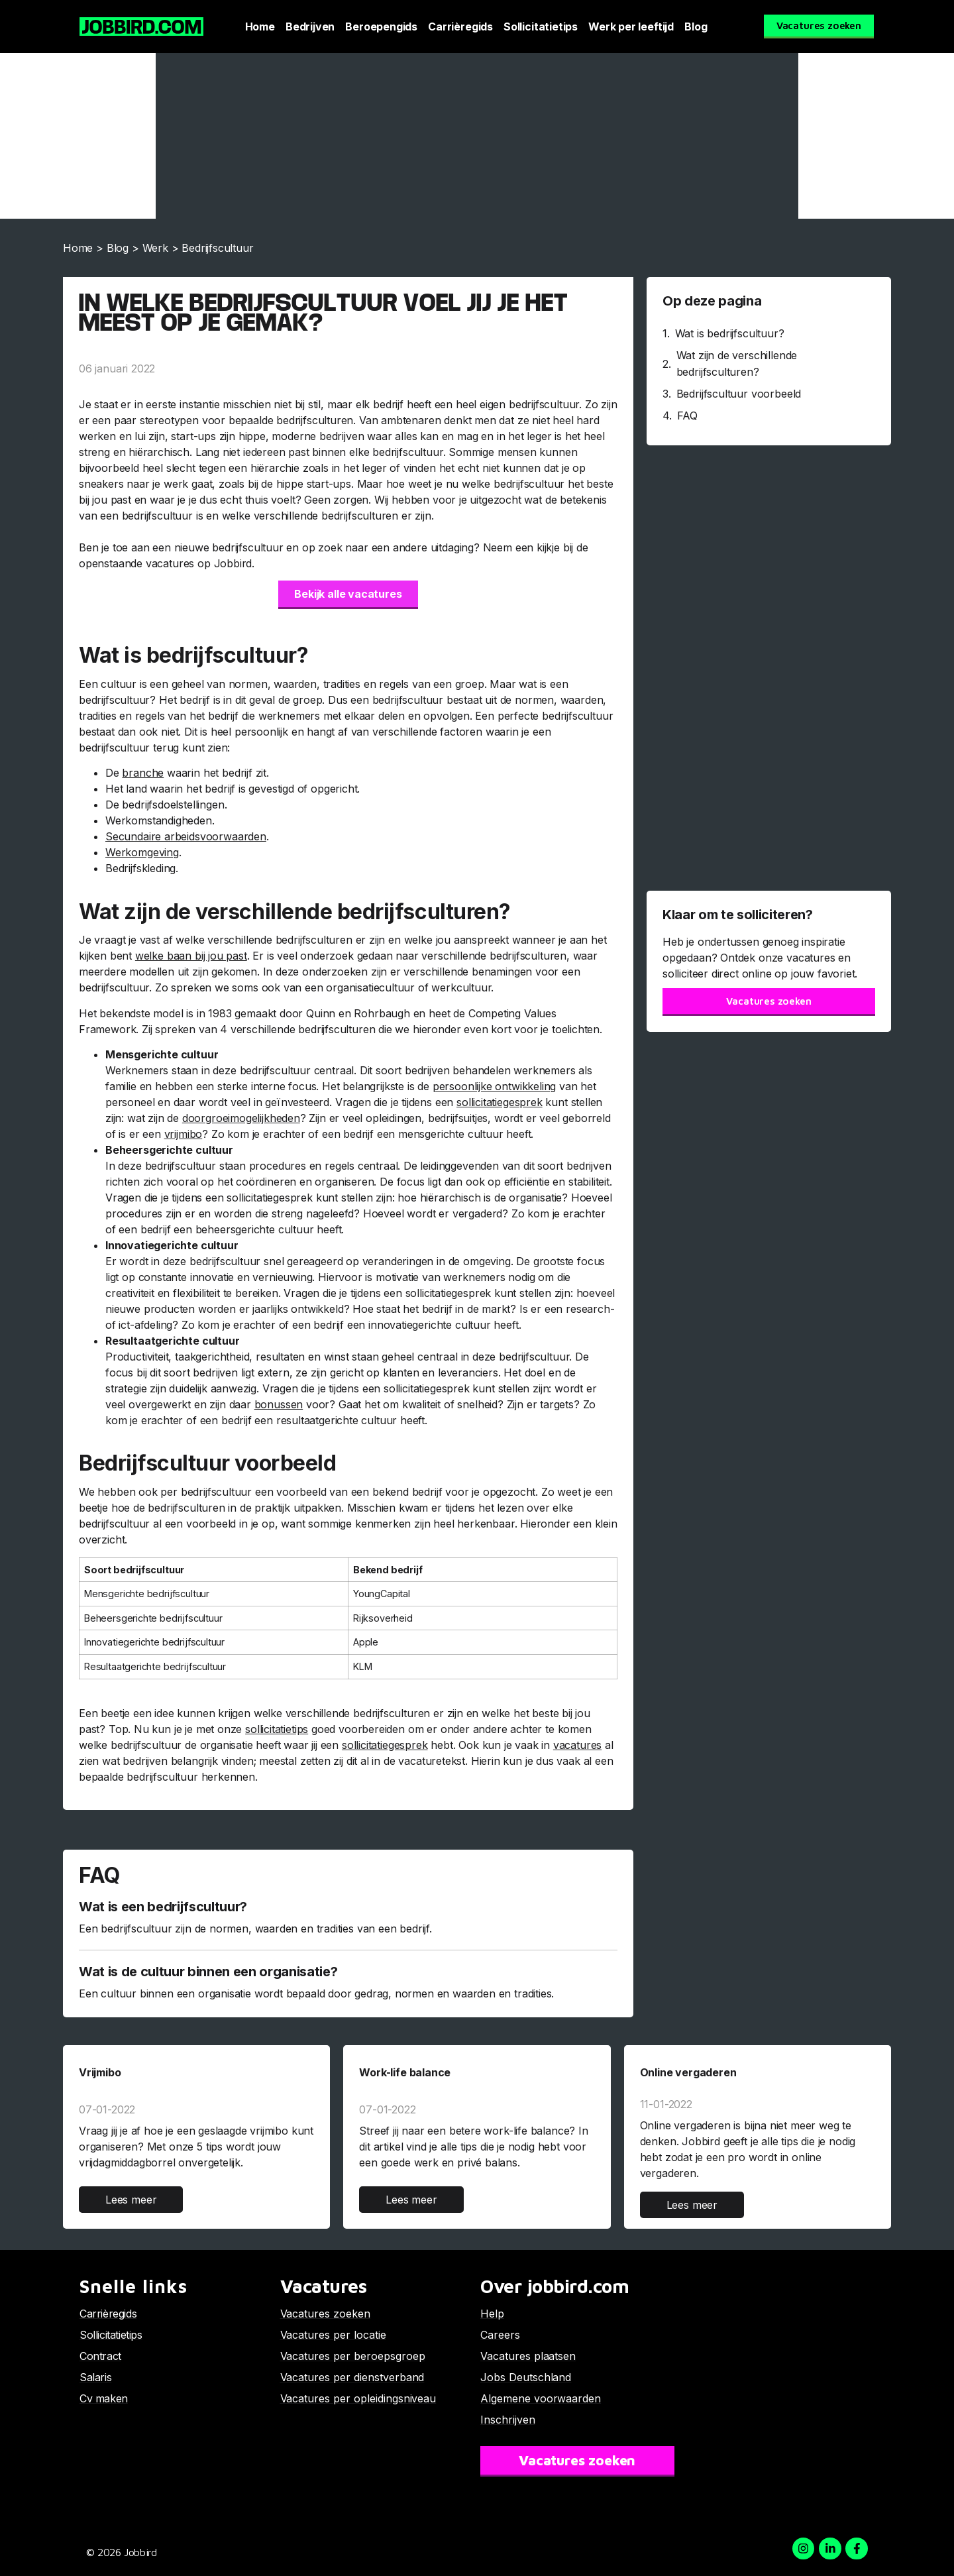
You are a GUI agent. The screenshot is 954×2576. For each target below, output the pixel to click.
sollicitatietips (276, 1729)
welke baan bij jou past (191, 955)
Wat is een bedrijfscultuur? (163, 1907)
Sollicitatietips (541, 26)
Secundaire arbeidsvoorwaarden (185, 836)
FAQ (687, 415)
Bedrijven (310, 26)
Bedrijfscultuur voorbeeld (739, 393)
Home (260, 26)
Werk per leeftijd (631, 26)
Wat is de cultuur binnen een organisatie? (208, 1972)
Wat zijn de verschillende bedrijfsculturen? (737, 363)
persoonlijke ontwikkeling (494, 1086)
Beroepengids (381, 26)
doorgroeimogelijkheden (241, 1118)
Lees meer (130, 2199)
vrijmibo (183, 1134)
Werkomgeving (142, 852)
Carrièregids (460, 26)
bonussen (278, 1404)
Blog (695, 26)
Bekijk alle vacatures (347, 593)
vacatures (577, 1745)
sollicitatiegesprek (499, 1102)
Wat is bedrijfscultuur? (729, 333)
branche (143, 772)
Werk (155, 247)
